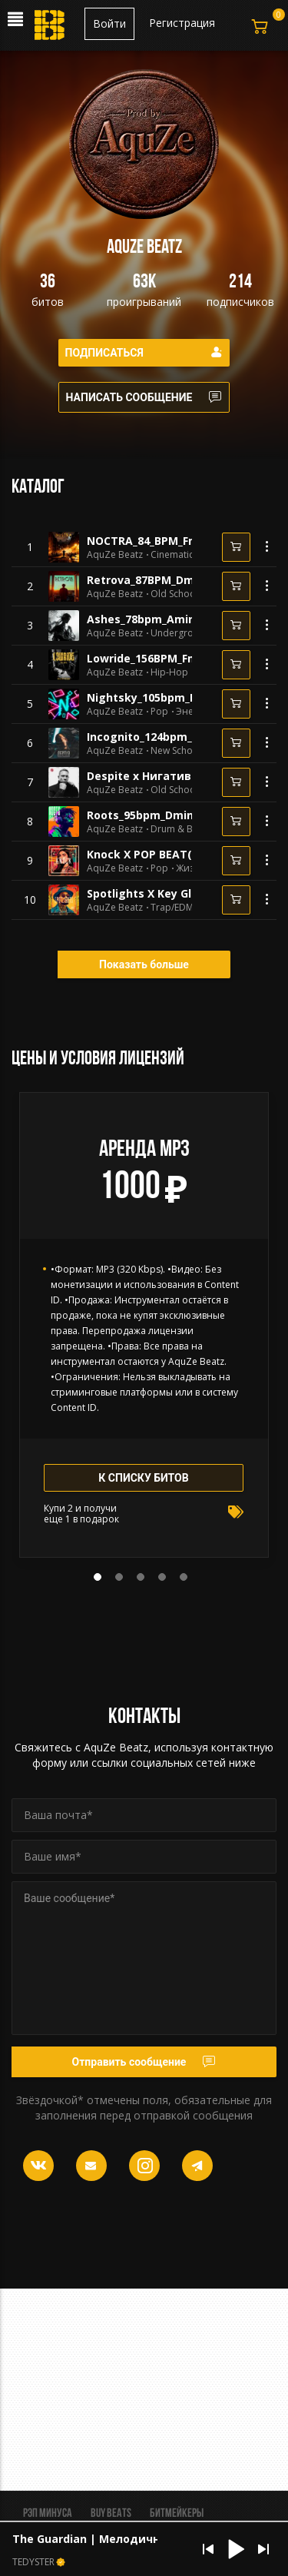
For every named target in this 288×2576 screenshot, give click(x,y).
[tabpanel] (144, 1325)
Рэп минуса (47, 2514)
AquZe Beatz (115, 555)
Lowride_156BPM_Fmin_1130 (162, 658)
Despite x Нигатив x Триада (167, 775)
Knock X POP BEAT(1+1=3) (157, 854)
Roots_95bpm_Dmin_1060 (155, 815)
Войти (109, 23)
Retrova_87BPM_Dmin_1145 (160, 580)
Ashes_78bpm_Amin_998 (152, 619)
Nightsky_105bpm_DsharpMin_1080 (182, 697)
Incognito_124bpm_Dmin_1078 (168, 736)
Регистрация (182, 22)
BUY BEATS (111, 2514)
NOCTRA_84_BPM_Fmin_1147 (162, 540)
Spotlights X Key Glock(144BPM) (174, 893)
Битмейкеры (177, 2514)
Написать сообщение (144, 397)
